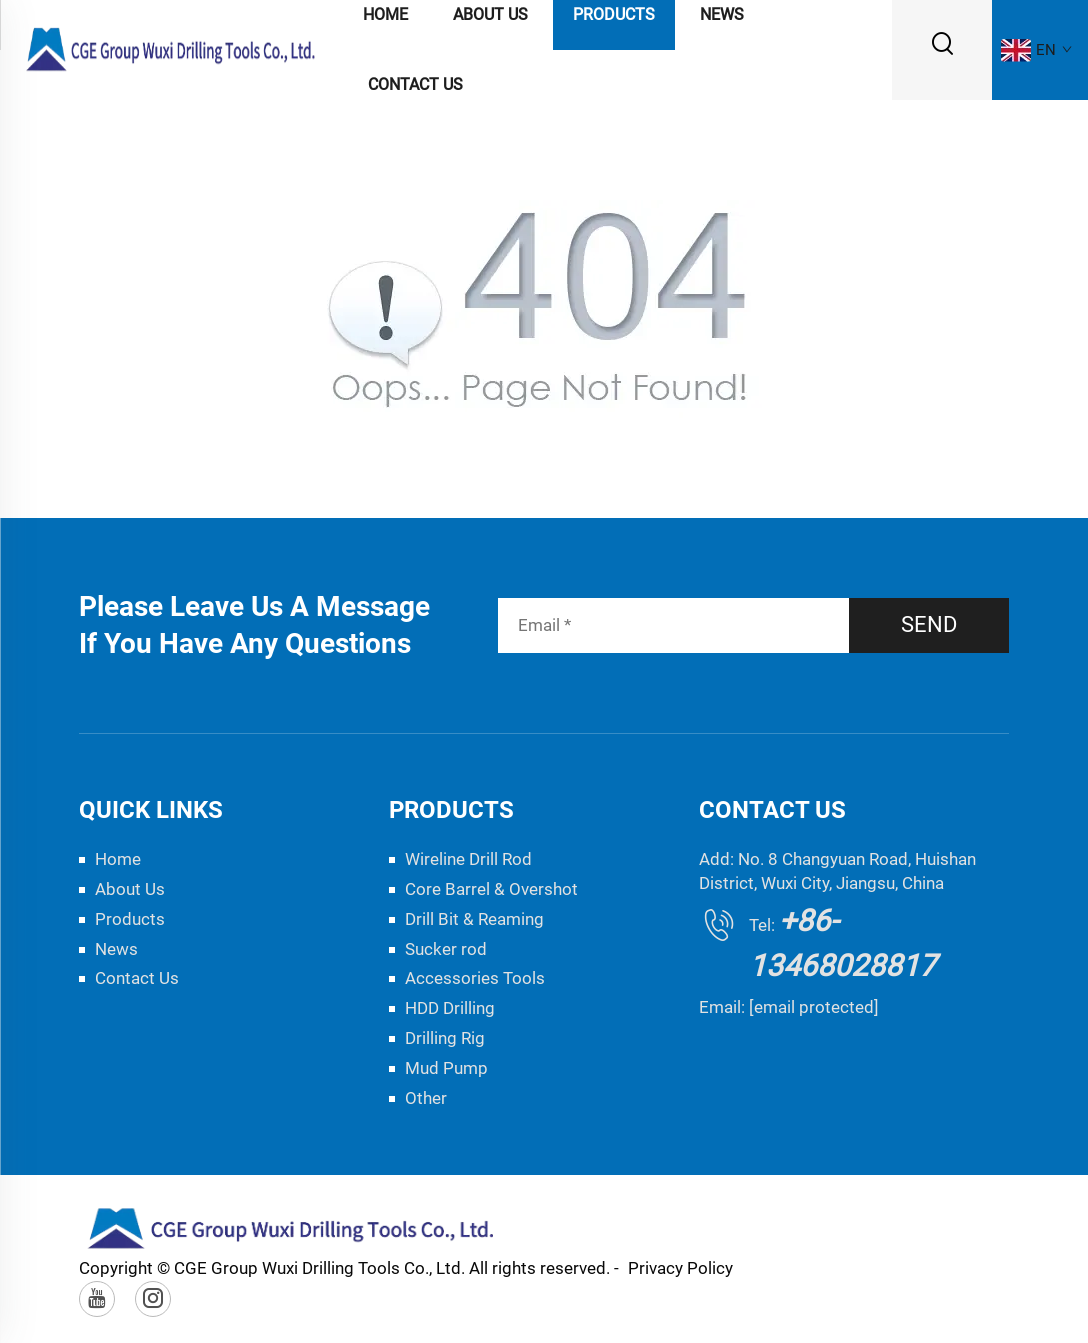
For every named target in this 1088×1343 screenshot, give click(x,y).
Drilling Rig (445, 1038)
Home (118, 859)
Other (426, 1098)
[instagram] (153, 1299)
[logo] (171, 48)
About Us (130, 889)
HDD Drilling (450, 1008)
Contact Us (415, 84)
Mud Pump (446, 1068)
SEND (929, 624)
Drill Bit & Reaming (474, 919)
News (116, 949)
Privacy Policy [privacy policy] (680, 1268)
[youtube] (97, 1299)
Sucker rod (446, 949)
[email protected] (814, 1007)
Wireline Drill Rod (468, 859)
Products (130, 919)
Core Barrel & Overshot (491, 889)
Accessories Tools (475, 978)
